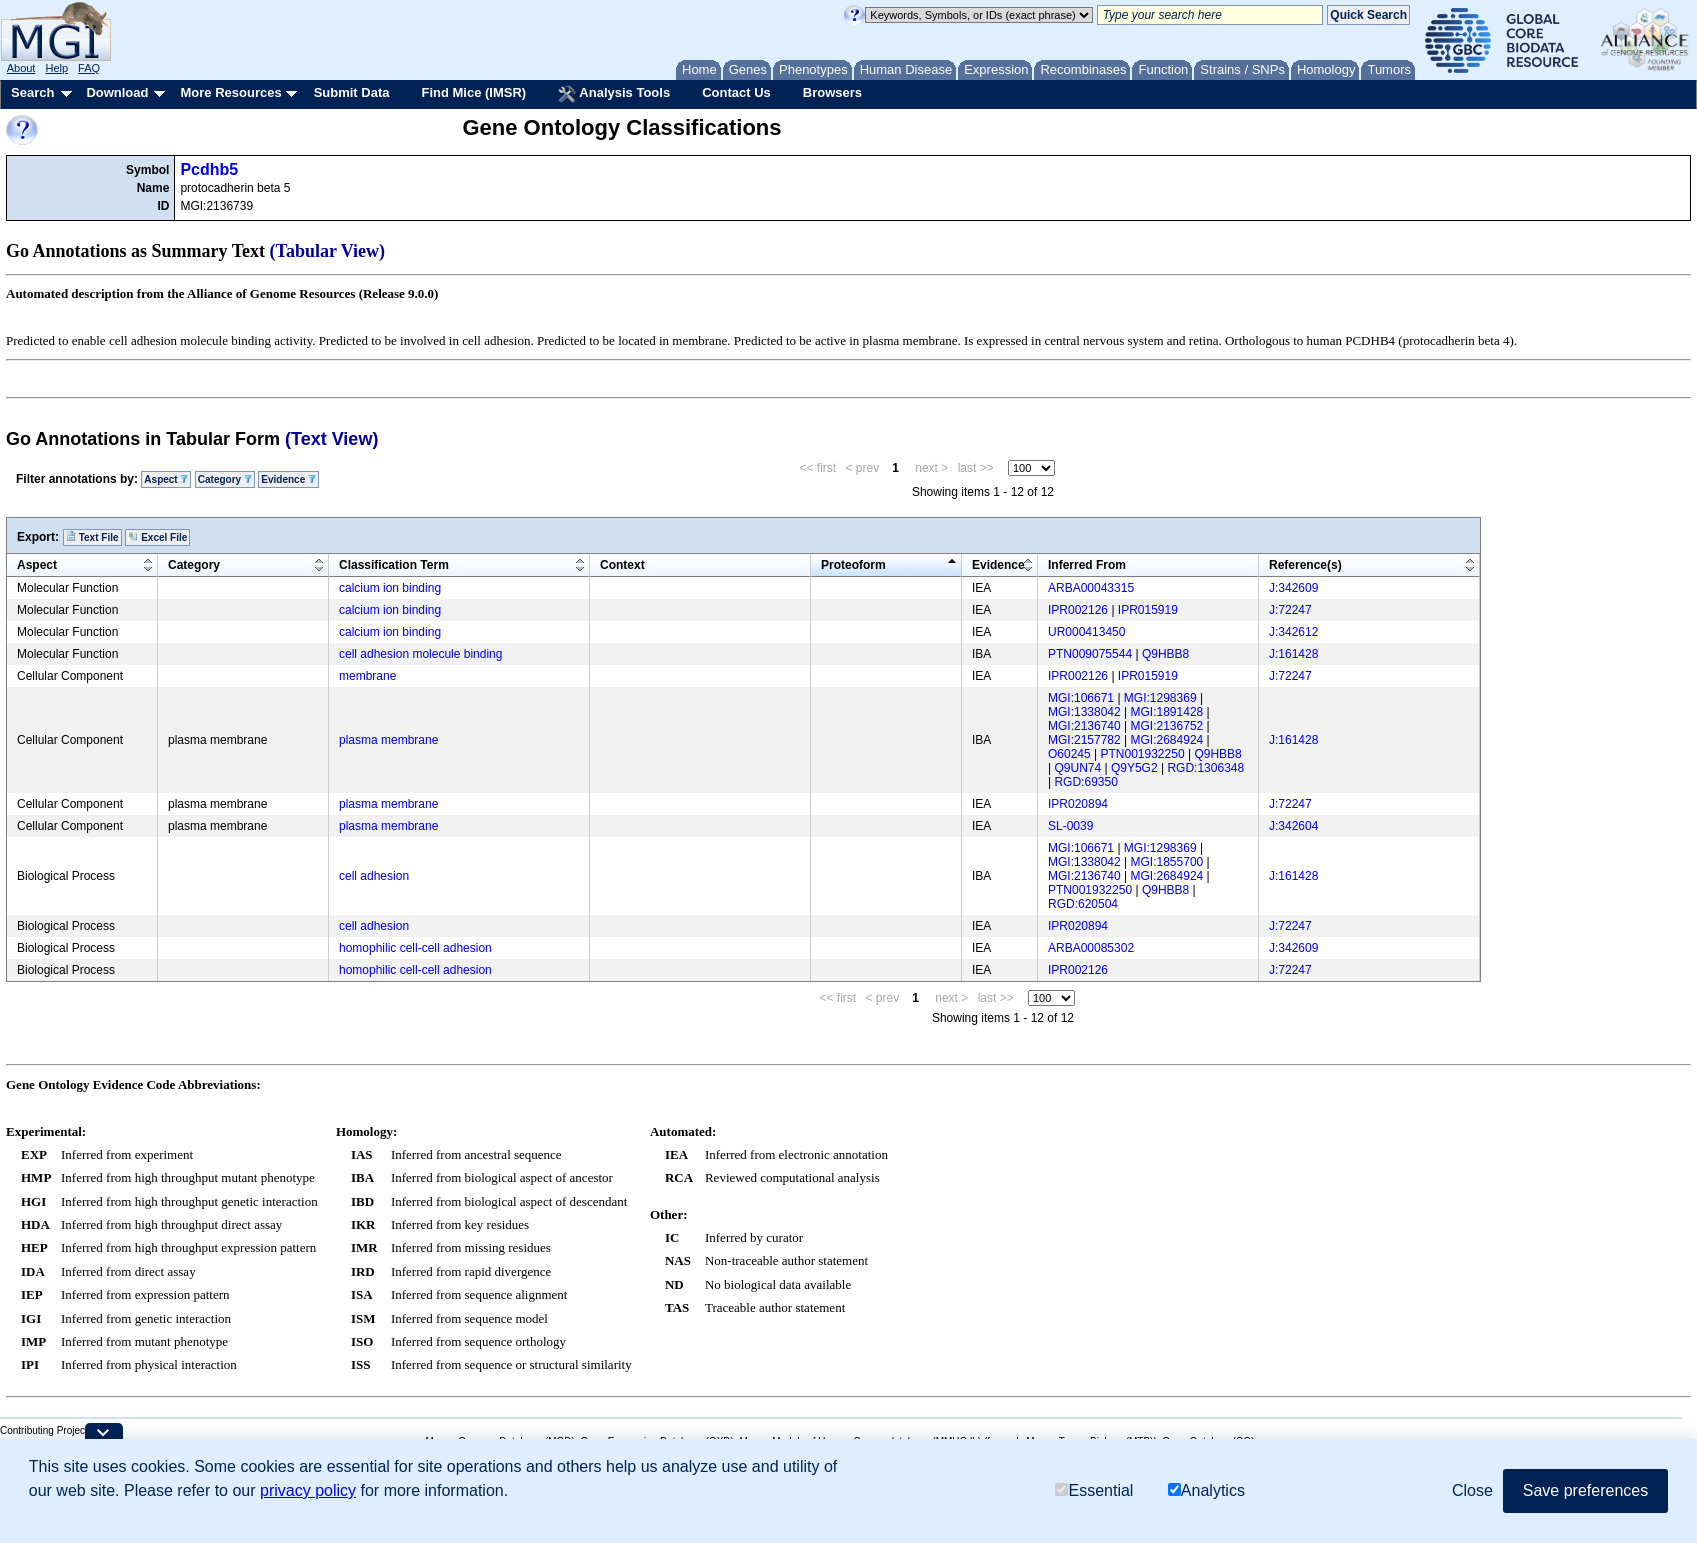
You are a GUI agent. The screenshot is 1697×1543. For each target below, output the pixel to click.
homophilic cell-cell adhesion (415, 948)
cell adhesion (374, 876)
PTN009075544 (1090, 654)
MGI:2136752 (1167, 726)
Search (32, 92)
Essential (1094, 1490)
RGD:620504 (1083, 904)
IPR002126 (1078, 610)
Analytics (1206, 1490)
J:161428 (1293, 654)
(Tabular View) (328, 251)
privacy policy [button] (308, 1490)
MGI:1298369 (1160, 698)
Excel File (157, 537)
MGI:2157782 (1084, 740)
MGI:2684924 (1167, 740)
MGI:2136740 (1084, 726)
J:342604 (1293, 826)
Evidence (288, 479)
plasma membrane (388, 740)
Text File (92, 537)
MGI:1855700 (1167, 862)
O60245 (1069, 754)
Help (56, 68)
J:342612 (1293, 632)
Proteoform (853, 565)
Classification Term (394, 565)
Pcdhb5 (209, 169)
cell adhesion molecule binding (420, 654)
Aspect (166, 479)
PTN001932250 (1143, 754)
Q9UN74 (1077, 768)
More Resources (230, 92)
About (21, 68)
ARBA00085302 (1091, 948)
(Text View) (331, 439)
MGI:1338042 (1084, 712)
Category (225, 479)
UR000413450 (1086, 632)
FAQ (89, 68)
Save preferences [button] (1585, 1490)
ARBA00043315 (1091, 588)
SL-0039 (1070, 826)
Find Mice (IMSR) (473, 92)
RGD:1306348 (1205, 768)
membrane (367, 676)
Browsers (832, 92)
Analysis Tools (614, 94)
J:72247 (1290, 610)
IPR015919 (1148, 610)
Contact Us (736, 92)
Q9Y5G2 (1134, 768)
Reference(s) (1305, 565)
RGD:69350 (1085, 782)
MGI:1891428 (1167, 712)
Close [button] (1472, 1490)
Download (117, 92)
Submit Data (352, 92)
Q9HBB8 (1165, 654)
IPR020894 (1078, 804)
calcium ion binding (390, 588)
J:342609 (1293, 588)
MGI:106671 (1081, 698)
